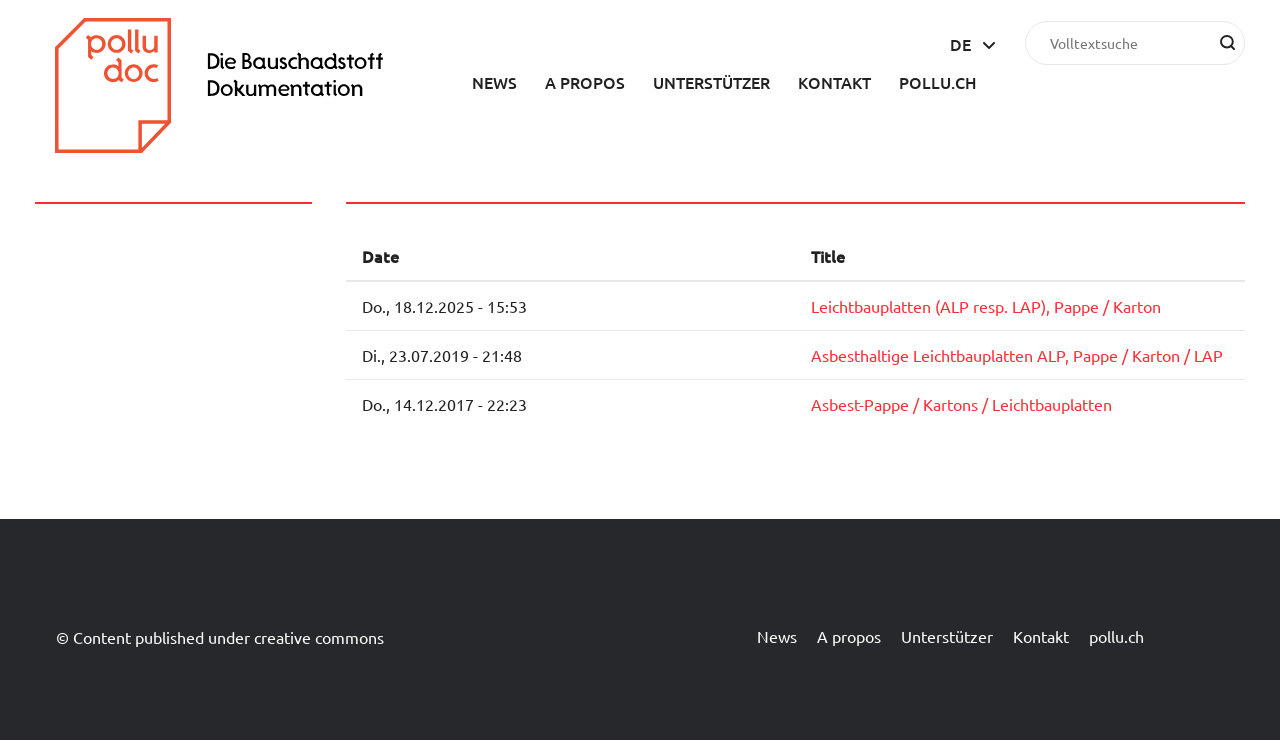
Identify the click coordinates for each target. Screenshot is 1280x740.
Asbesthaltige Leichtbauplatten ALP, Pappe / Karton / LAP (1017, 355)
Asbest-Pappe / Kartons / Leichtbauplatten (961, 404)
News (494, 82)
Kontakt (834, 82)
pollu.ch (938, 82)
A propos (585, 82)
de (960, 44)
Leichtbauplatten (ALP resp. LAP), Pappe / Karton (986, 306)
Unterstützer (711, 82)
